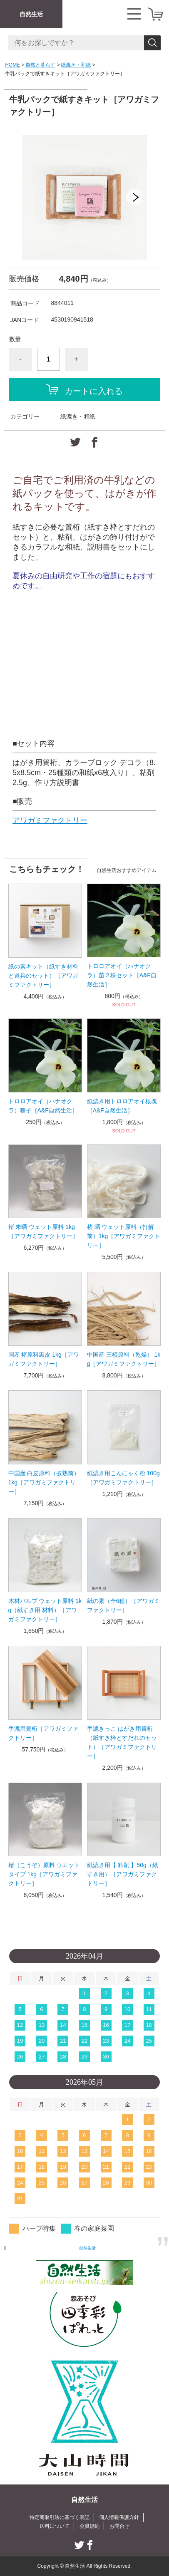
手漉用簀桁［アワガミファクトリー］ (43, 1733)
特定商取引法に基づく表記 (59, 2517)
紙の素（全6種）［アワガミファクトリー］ (123, 1605)
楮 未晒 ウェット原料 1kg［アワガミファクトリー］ (43, 1231)
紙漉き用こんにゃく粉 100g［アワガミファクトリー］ (123, 1478)
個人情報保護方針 (119, 2517)
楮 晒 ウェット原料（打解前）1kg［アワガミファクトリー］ (124, 1236)
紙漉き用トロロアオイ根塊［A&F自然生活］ (122, 1106)
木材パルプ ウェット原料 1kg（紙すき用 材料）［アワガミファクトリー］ (45, 1610)
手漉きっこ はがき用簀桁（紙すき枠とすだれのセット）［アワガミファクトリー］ (122, 1742)
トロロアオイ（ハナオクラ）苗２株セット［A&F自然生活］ (122, 975)
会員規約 (89, 2526)
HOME (12, 65)
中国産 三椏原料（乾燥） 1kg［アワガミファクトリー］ (124, 1359)
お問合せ (119, 2526)
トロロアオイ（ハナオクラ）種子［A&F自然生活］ (43, 1106)
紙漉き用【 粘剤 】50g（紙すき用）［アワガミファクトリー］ (122, 1874)
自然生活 (31, 14)
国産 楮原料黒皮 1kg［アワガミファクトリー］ (43, 1359)
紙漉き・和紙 (76, 65)
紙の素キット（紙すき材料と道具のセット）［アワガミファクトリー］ (43, 975)
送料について (55, 2526)
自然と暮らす (40, 65)
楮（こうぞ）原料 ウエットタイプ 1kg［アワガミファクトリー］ (44, 1874)
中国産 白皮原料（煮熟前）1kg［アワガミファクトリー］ (44, 1482)
